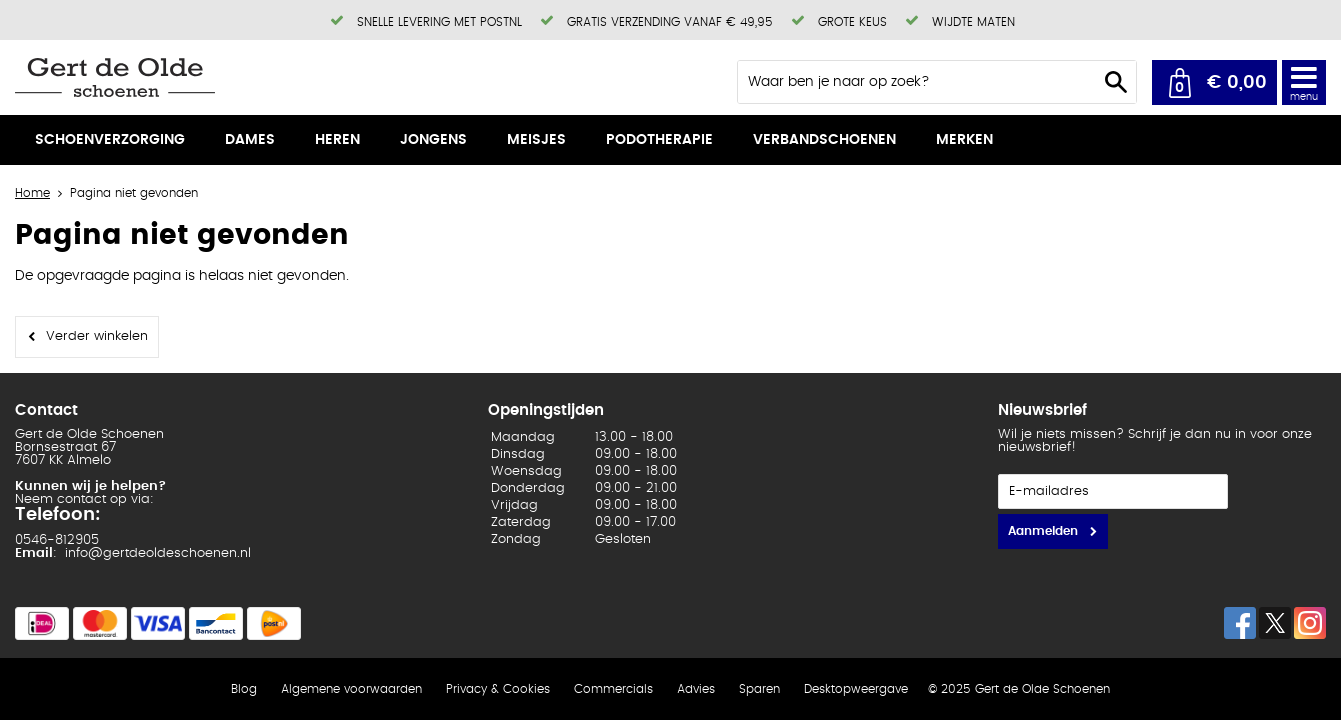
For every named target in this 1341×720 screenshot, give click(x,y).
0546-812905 (57, 540)
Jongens (433, 140)
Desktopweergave (856, 689)
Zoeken (1116, 82)
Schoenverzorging (110, 140)
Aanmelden (1043, 531)
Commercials (613, 689)
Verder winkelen (97, 336)
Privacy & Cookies (498, 689)
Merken (964, 140)
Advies (696, 689)
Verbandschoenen (824, 140)
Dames (250, 140)
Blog (244, 689)
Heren (337, 140)
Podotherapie (659, 140)
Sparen (759, 689)
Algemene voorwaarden (351, 689)
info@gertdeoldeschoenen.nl (158, 553)
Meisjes (536, 140)
